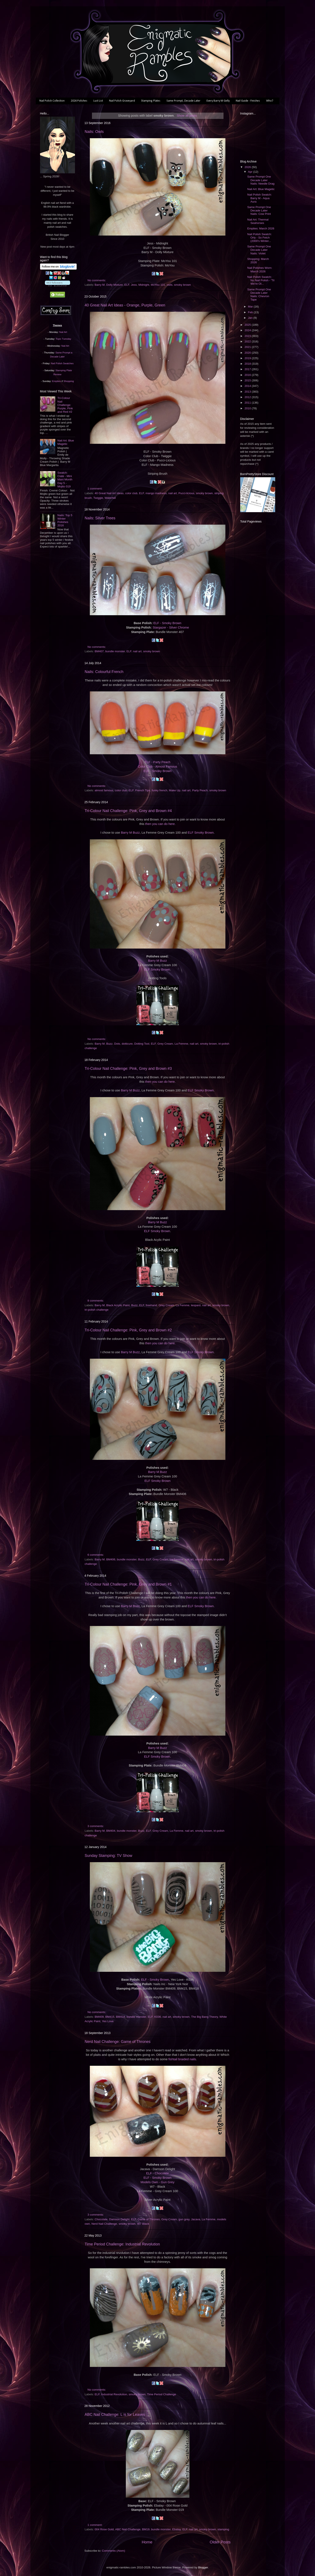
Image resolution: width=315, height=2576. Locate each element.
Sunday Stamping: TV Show (108, 1855)
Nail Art (63, 332)
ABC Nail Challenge (127, 2529)
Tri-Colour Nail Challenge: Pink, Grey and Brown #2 (128, 1330)
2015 (248, 380)
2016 (248, 374)
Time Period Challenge (161, 2394)
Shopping (69, 381)
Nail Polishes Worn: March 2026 (259, 269)
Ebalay (176, 2529)
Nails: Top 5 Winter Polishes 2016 (64, 520)
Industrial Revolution (114, 2394)
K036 (157, 2016)
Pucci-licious (186, 493)
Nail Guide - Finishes (248, 100)
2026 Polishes (79, 100)
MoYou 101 (158, 284)
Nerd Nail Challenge (104, 2223)
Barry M (100, 284)
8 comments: (96, 1300)
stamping (223, 2529)
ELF (126, 284)
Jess (134, 284)
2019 (248, 358)
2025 (248, 324)
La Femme (181, 1043)
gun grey (184, 2219)
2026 (248, 167)
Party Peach (200, 790)
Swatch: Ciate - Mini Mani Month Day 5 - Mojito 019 (64, 479)
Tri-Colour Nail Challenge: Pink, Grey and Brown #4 (128, 811)
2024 (248, 330)
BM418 (120, 2016)
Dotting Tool (141, 1043)
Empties (56, 381)
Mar (251, 306)
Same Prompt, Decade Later (183, 100)
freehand (151, 1305)
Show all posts (187, 115)
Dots (117, 1043)
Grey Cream (165, 1043)
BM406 (110, 1559)
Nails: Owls (94, 132)
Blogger (203, 2567)
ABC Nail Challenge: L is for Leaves (115, 2414)
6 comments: (96, 1554)
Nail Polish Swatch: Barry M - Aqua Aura (259, 198)
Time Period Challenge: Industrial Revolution (122, 2244)
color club (131, 493)
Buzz (109, 1043)
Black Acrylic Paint (118, 1305)
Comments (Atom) (113, 2550)
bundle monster (115, 651)
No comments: (97, 280)
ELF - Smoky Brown (167, 623)
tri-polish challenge (97, 1309)
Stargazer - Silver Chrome (171, 627)
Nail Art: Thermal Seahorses (257, 221)
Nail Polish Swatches (62, 363)
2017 (248, 369)
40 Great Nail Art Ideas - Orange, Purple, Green (125, 305)
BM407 (99, 651)
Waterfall (110, 497)
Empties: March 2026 (260, 228)
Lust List (98, 100)
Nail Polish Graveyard (122, 100)
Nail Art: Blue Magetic (65, 442)
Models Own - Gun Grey (157, 2182)
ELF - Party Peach (157, 762)
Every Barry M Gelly (218, 100)
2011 (248, 402)
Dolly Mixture (114, 284)
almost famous (104, 790)
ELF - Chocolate (157, 2173)
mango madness (156, 493)
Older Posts (220, 2542)
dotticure (127, 1043)
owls (169, 284)
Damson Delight (119, 2219)
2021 (248, 347)
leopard (196, 1305)
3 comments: (96, 1826)
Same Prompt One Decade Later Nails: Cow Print (259, 210)
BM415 (109, 2016)
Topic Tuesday (63, 339)
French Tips (142, 790)
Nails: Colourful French (104, 672)
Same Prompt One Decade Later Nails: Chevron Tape (259, 294)
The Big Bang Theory (204, 2016)
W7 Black (143, 2223)
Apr (250, 171)
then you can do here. (160, 824)
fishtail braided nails (182, 2059)
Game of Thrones (148, 2219)
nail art (172, 493)
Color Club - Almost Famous (157, 766)
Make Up (174, 790)
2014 (248, 386)
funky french (159, 790)
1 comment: (95, 488)
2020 (248, 352)
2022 (248, 341)
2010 (248, 408)
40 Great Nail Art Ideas (109, 493)
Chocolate (101, 2219)
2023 (248, 336)
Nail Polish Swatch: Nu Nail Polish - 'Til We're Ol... (260, 280)
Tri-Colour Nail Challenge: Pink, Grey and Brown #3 (128, 1068)
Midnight (143, 284)
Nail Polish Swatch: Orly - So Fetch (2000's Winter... (259, 238)
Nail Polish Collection (52, 100)
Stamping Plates (150, 100)
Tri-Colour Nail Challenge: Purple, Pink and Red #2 (65, 404)
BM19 (145, 2529)
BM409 (99, 2016)
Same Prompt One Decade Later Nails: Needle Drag (260, 180)
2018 (248, 363)
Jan (251, 317)
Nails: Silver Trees (100, 518)
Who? (269, 100)
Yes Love (108, 2021)
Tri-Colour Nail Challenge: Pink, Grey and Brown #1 (128, 1584)
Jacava (195, 2219)
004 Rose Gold (104, 2529)
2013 (248, 391)
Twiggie (98, 497)
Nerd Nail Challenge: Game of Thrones (118, 2042)
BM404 (110, 1830)
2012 (248, 397)
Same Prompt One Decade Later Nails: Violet (259, 250)
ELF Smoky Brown (201, 832)
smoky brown (182, 284)
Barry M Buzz (130, 832)
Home (147, 2542)
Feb (251, 312)
